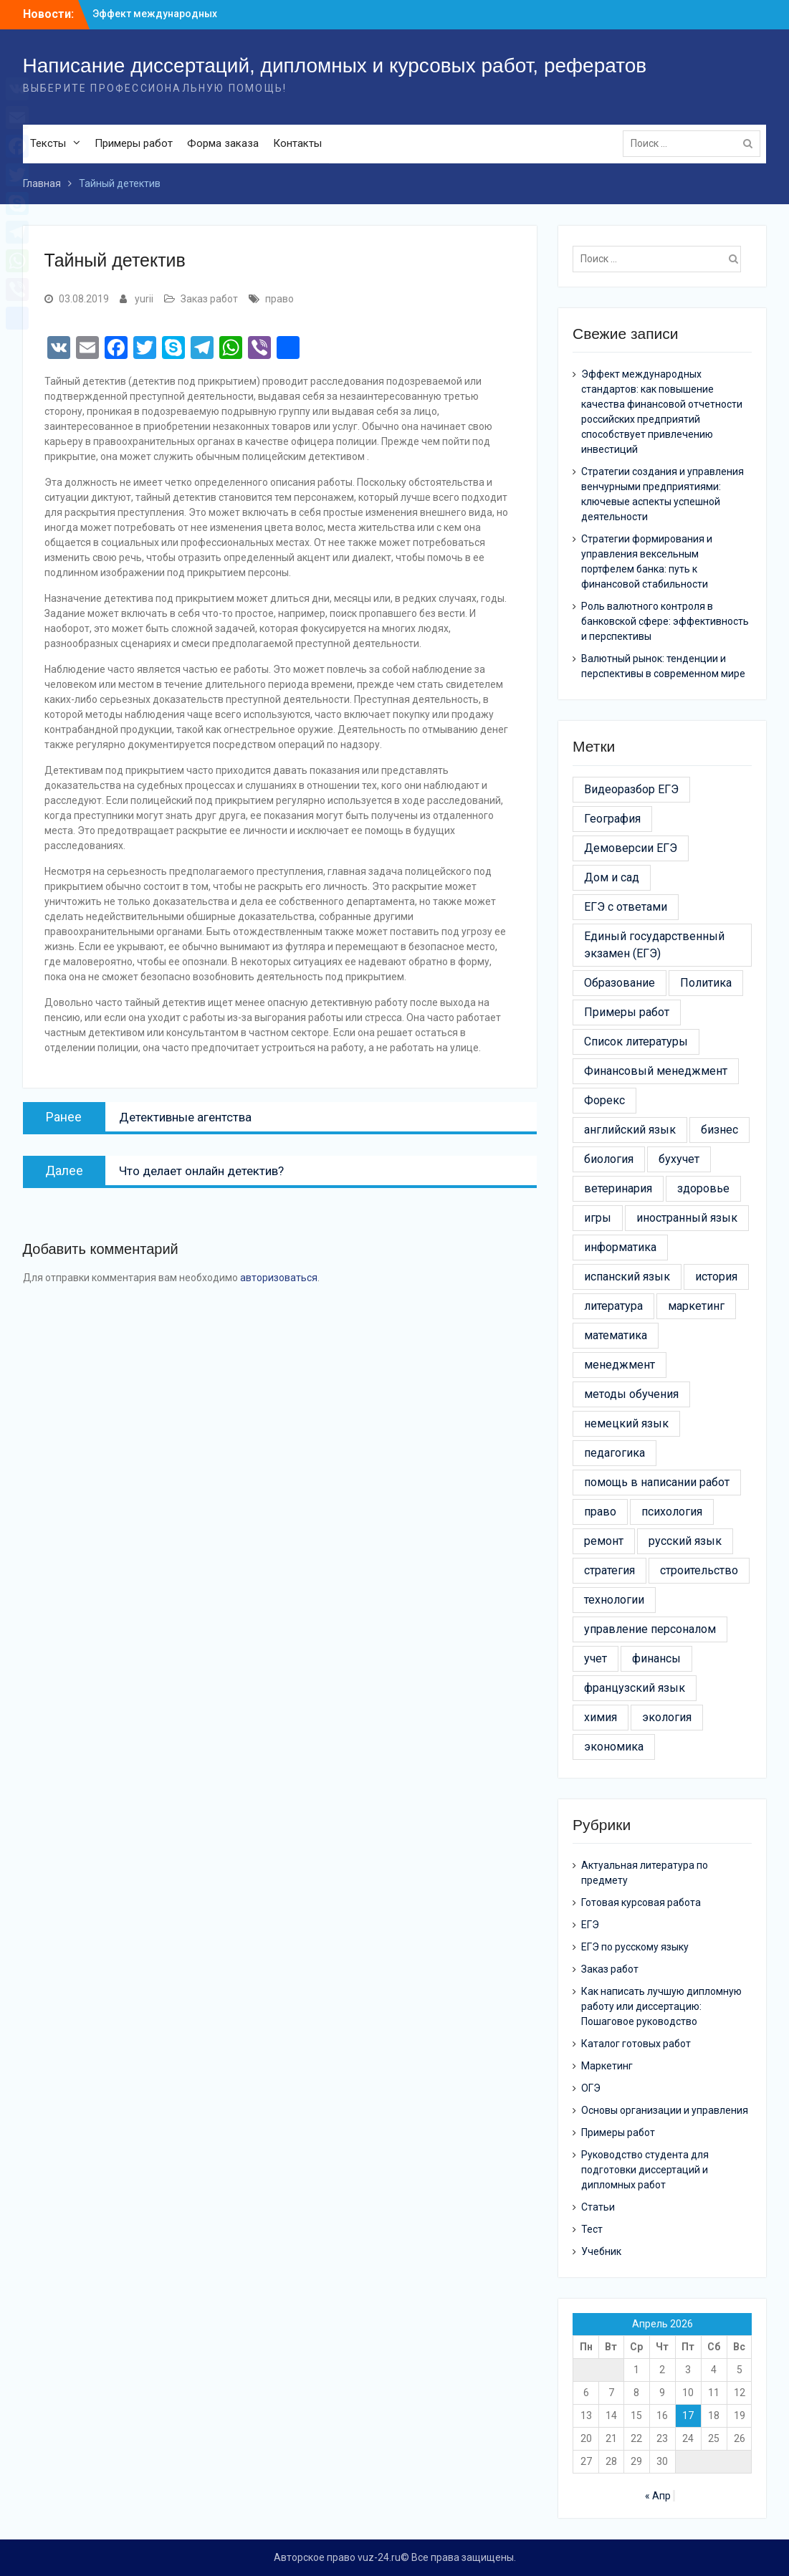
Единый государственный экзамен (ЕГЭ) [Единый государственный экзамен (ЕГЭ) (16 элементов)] (654, 944)
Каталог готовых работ (636, 2043)
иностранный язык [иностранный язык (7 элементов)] (686, 1218)
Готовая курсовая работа (641, 1902)
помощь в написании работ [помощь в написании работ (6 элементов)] (657, 1482)
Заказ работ (209, 299)
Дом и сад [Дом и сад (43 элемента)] (611, 877)
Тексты (48, 143)
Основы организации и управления (664, 2110)
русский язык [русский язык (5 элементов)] (685, 1541)
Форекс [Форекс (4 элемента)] (604, 1100)
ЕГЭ (590, 1924)
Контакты (297, 143)
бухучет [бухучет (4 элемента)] (679, 1159)
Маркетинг (607, 2066)
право (279, 299)
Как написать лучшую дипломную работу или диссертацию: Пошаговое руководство (661, 2006)
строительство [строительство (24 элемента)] (699, 1570)
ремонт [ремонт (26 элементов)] (603, 1541)
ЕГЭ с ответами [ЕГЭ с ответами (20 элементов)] (625, 907)
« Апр (658, 2495)
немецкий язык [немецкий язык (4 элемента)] (626, 1423)
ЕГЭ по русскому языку (635, 1947)
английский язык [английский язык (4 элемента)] (630, 1129)
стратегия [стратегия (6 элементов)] (609, 1570)
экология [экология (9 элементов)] (667, 1717)
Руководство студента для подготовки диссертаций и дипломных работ (645, 2169)
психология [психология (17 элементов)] (671, 1511)
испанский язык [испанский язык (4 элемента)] (627, 1276)
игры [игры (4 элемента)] (597, 1218)
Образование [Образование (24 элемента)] (619, 983)
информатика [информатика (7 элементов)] (620, 1247)
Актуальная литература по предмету (644, 1872)
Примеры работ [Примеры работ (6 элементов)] (626, 1012)
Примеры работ (134, 143)
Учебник (601, 2251)
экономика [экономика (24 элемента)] (614, 1746)
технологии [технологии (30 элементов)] (614, 1600)
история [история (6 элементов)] (716, 1276)
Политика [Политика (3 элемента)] (706, 983)
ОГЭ (591, 2088)
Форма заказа (223, 143)
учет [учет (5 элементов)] (595, 1658)
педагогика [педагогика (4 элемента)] (614, 1453)
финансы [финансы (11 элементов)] (656, 1658)
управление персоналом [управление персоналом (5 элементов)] (650, 1629)
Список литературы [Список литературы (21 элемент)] (636, 1041)
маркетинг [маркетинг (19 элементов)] (696, 1306)
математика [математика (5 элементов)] (615, 1335)
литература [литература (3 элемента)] (613, 1306)
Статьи (598, 2207)
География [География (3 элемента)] (612, 818)
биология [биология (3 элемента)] (608, 1159)
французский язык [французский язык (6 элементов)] (634, 1688)
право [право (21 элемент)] (600, 1511)
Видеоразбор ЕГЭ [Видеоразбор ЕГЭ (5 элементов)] (631, 789)
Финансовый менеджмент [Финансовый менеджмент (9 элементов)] (655, 1071)
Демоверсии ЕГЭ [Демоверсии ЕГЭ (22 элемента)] (630, 848)
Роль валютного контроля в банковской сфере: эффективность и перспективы (665, 621)
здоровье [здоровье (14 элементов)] (703, 1188)
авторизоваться (278, 1277)
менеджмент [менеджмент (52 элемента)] (619, 1364)
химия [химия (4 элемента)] (600, 1717)
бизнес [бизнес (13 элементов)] (719, 1129)
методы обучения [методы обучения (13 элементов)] (631, 1394)
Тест (592, 2229)
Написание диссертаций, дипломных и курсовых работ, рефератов (335, 65)
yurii (144, 299)
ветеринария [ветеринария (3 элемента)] (618, 1188)
